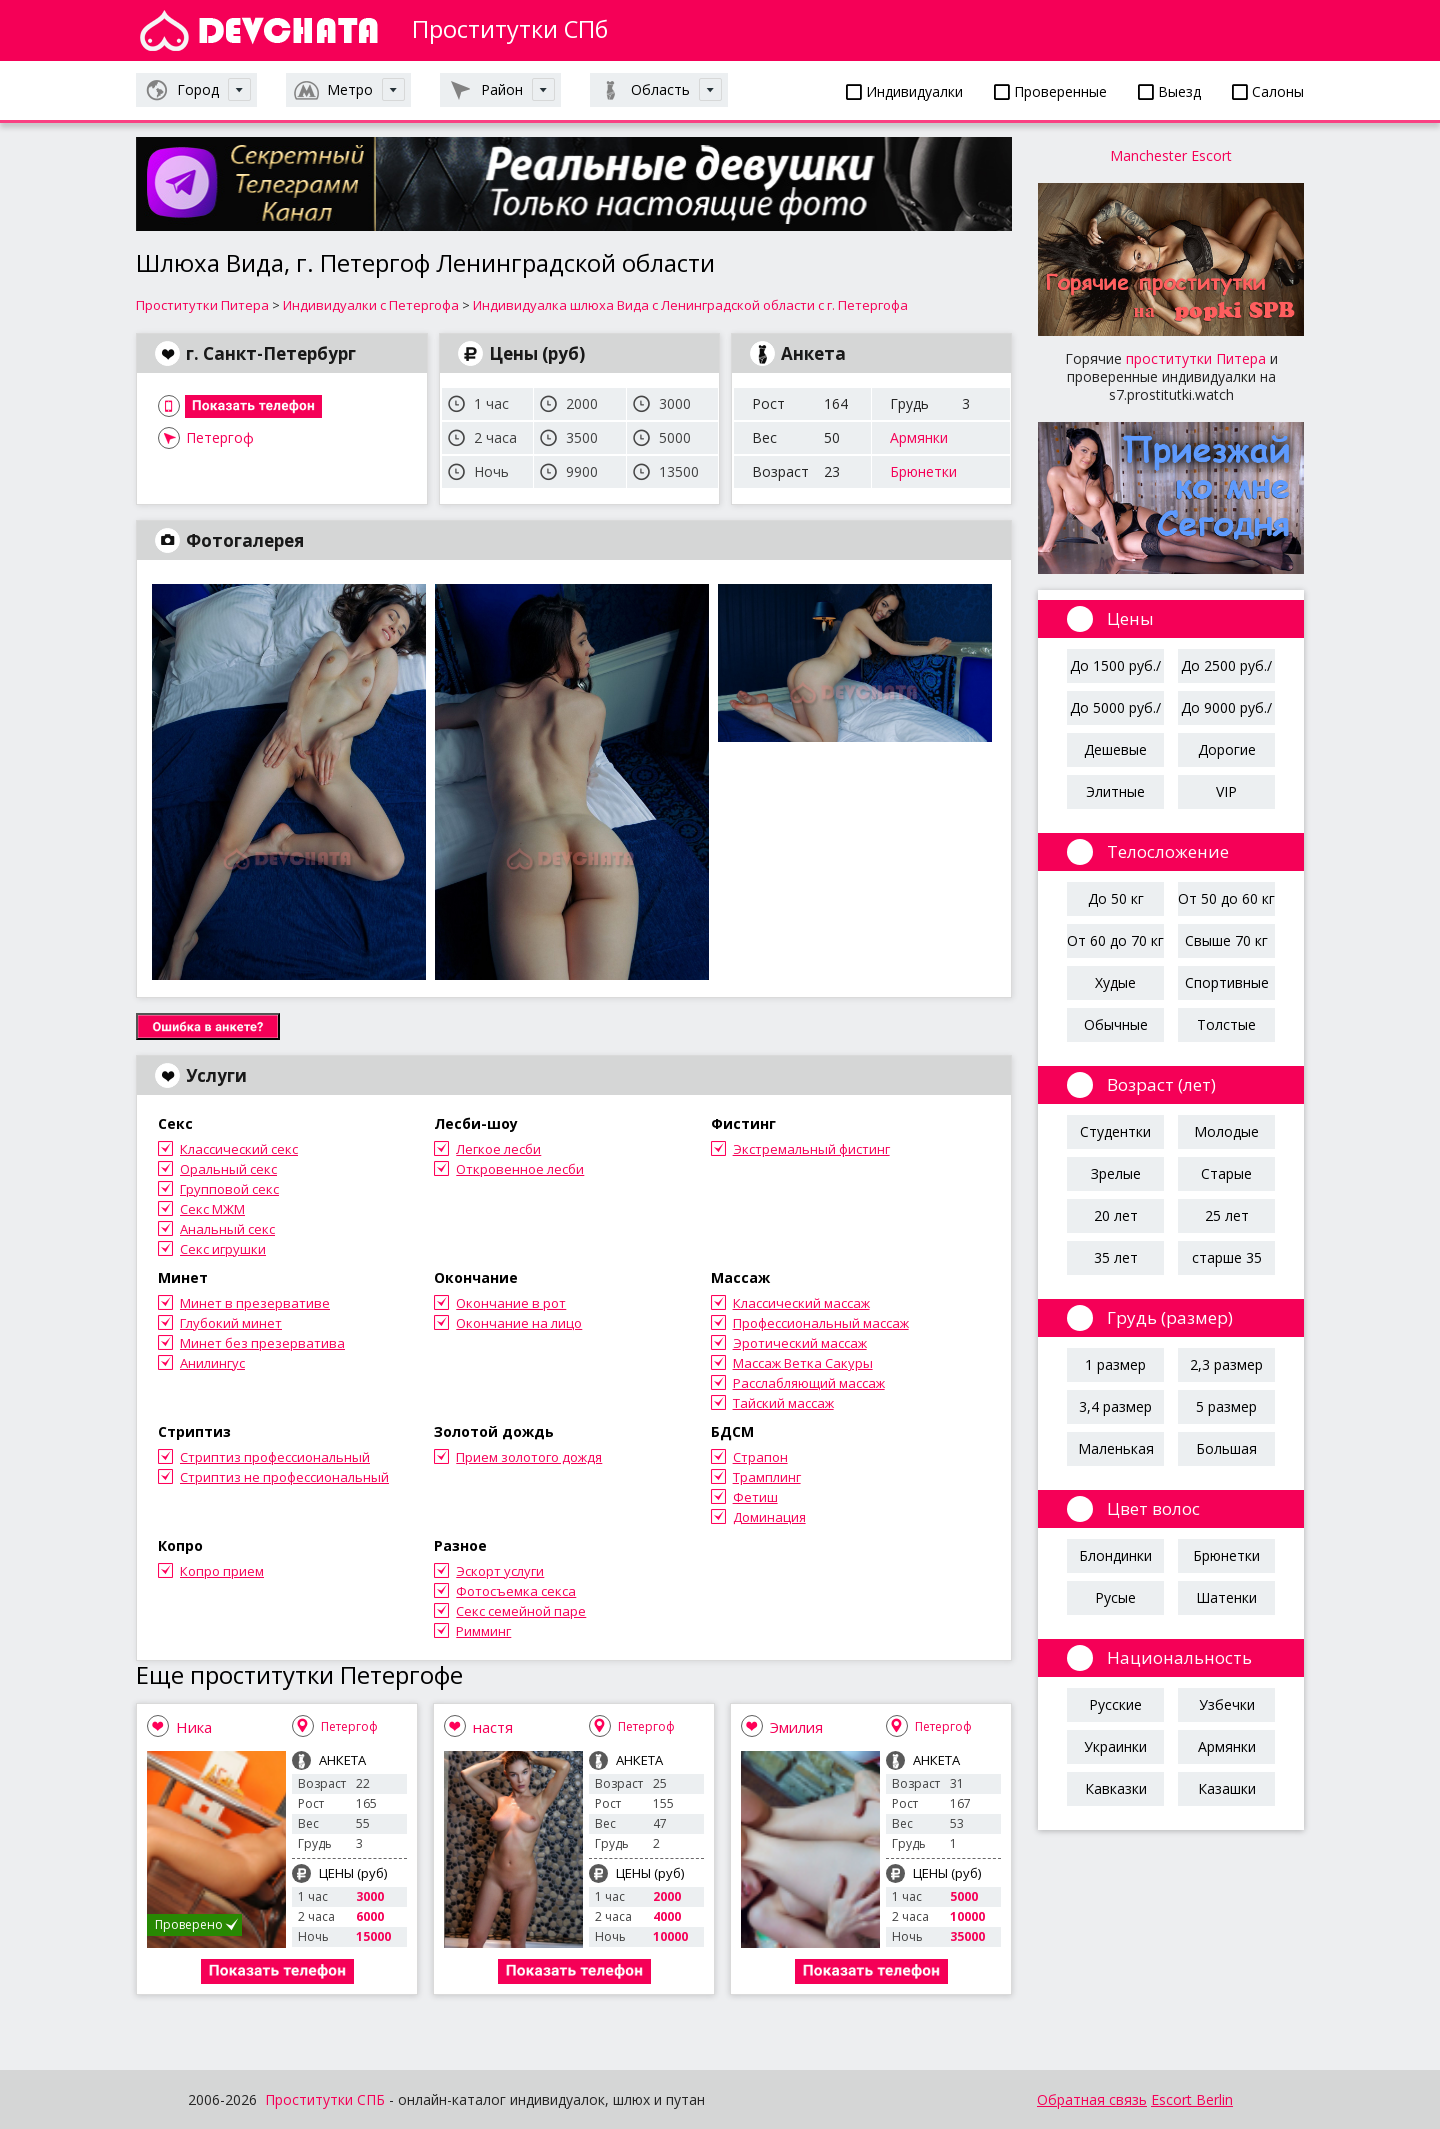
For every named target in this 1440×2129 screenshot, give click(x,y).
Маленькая (1116, 1448)
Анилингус (212, 1363)
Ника (194, 1727)
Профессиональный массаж (821, 1323)
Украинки (1115, 1746)
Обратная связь (1092, 2099)
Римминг (483, 1631)
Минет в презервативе (255, 1303)
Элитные (1115, 791)
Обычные (1116, 1024)
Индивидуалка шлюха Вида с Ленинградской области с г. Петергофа (690, 305)
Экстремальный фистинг (811, 1149)
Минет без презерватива (262, 1343)
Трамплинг (767, 1477)
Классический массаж (801, 1303)
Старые (1226, 1173)
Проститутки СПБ (325, 2099)
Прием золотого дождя (529, 1457)
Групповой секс (229, 1189)
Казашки (1227, 1788)
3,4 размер (1115, 1406)
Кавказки (1116, 1788)
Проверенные (1050, 91)
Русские (1115, 1704)
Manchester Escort (1171, 155)
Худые (1115, 982)
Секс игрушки (223, 1249)
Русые (1115, 1597)
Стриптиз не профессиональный (284, 1477)
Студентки (1115, 1131)
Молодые (1226, 1131)
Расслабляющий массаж (809, 1383)
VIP (1226, 791)
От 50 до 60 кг (1226, 898)
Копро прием (222, 1571)
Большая (1226, 1448)
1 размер (1115, 1364)
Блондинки (1115, 1555)
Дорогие (1227, 749)
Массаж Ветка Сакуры (803, 1363)
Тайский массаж (783, 1403)
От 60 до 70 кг (1115, 940)
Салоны (1268, 91)
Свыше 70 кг (1226, 940)
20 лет (1116, 1215)
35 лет (1116, 1257)
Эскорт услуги (500, 1571)
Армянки (919, 437)
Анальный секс (227, 1229)
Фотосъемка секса (516, 1591)
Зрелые (1116, 1173)
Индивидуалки (904, 91)
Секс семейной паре (521, 1611)
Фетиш (755, 1497)
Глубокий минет (231, 1323)
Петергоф (220, 437)
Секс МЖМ (212, 1209)
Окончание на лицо (519, 1323)
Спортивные (1227, 982)
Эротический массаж (800, 1343)
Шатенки (1226, 1597)
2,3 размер (1226, 1364)
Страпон (760, 1457)
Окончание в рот (511, 1303)
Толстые (1226, 1024)
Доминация (769, 1517)
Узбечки (1227, 1704)
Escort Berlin (1192, 2099)
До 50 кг (1116, 898)
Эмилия (796, 1727)
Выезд (1169, 91)
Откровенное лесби (520, 1169)
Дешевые (1115, 749)
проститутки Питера (1196, 358)
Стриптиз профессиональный (275, 1457)
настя (493, 1727)
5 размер (1226, 1406)
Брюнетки (923, 471)
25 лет (1227, 1215)
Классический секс (239, 1149)
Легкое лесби (498, 1149)
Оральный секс (228, 1169)
